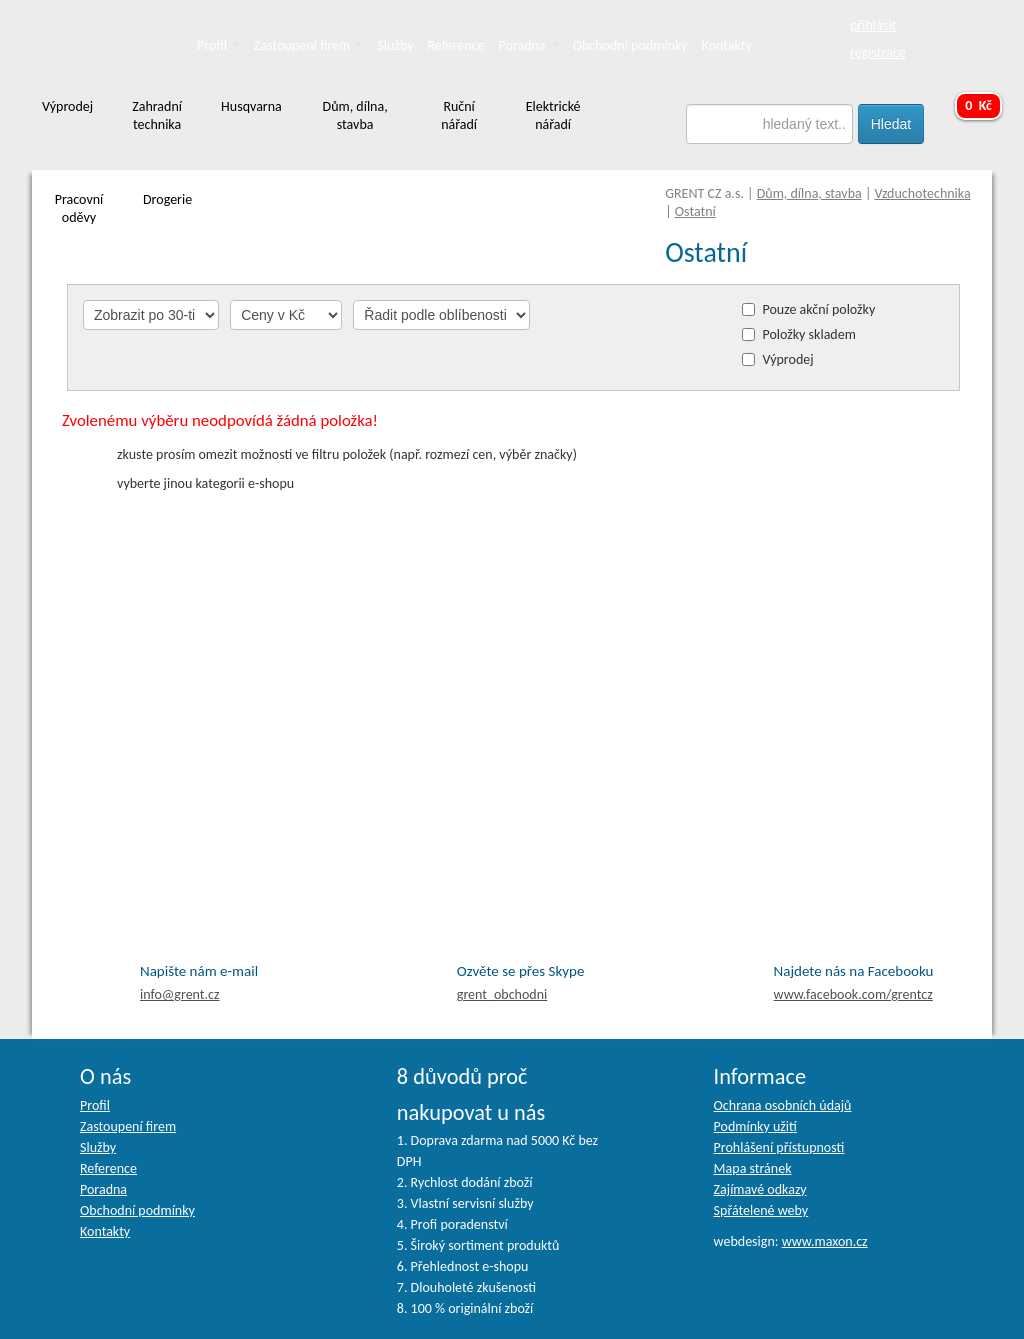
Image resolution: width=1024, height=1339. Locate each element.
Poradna (529, 45)
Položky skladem (808, 334)
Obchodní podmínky (630, 45)
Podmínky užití (755, 1126)
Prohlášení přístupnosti (779, 1147)
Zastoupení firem (308, 45)
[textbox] (769, 124)
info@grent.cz (180, 994)
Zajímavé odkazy (760, 1189)
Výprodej (787, 359)
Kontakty (727, 45)
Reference (456, 45)
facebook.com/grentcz (853, 994)
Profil (218, 45)
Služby (395, 45)
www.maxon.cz (825, 1241)
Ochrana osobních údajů (783, 1105)
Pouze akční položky (818, 309)
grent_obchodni (502, 994)
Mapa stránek (753, 1168)
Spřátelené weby (761, 1210)
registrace (878, 52)
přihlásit (873, 25)
